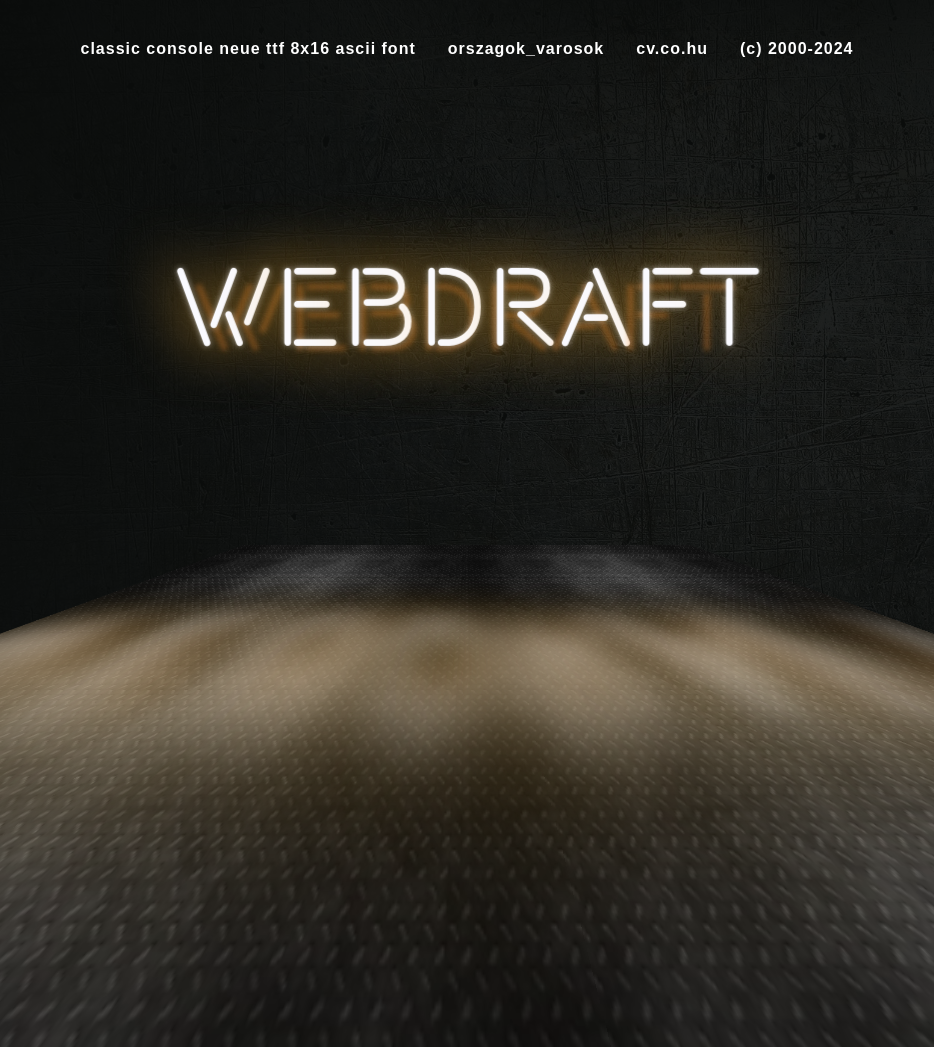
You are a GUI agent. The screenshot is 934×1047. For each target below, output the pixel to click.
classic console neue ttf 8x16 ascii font (248, 48)
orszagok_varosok (526, 48)
